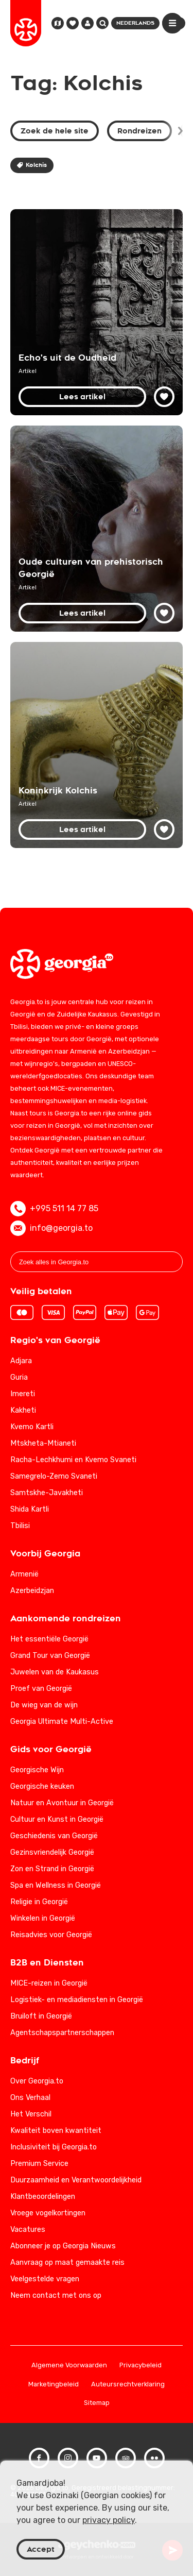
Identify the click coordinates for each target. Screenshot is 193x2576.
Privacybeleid (140, 2365)
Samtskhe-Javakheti (46, 1492)
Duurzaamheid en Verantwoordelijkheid (76, 2180)
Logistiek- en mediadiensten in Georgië (76, 1999)
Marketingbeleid (53, 2384)
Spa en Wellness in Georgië (55, 1885)
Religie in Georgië (39, 1901)
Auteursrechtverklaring (128, 2384)
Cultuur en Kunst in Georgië (56, 1819)
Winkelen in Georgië (42, 1918)
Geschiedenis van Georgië (54, 1836)
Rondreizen (139, 131)
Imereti (22, 1393)
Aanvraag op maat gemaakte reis (67, 2262)
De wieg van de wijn (44, 1705)
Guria (19, 1377)
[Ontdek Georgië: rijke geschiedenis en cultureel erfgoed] (96, 312)
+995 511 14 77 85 (54, 1208)
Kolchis (32, 165)
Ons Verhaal (30, 2097)
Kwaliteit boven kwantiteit (55, 2130)
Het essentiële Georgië (49, 1639)
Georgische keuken (42, 1786)
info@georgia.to (51, 1228)
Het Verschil (30, 2114)
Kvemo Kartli (32, 1426)
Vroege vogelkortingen (47, 2213)
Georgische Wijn (37, 1770)
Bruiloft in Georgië (41, 2016)
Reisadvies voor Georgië (51, 1934)
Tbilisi (20, 1525)
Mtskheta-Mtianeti (43, 1443)
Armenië (24, 1574)
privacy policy (108, 2520)
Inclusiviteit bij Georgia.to (53, 2147)
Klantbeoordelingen (42, 2196)
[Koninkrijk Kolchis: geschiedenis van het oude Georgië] (96, 745)
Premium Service (39, 2163)
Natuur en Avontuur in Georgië (62, 1803)
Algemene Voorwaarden (69, 2365)
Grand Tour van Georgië (50, 1655)
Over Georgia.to (36, 2081)
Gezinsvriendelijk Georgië (52, 1852)
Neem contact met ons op (55, 2295)
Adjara (21, 1361)
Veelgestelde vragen (44, 2279)
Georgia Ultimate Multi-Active (61, 1721)
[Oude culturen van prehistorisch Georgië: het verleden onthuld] (96, 529)
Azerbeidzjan (32, 1590)
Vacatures (27, 2229)
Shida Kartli (29, 1509)
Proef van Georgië (41, 1688)
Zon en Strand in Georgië (52, 1869)
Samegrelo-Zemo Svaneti (53, 1476)
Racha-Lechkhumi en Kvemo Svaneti (73, 1459)
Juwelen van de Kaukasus (54, 1672)
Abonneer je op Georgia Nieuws (63, 2246)
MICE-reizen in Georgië (48, 1983)
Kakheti (23, 1410)
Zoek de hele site (55, 131)
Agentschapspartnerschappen (62, 2032)
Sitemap (97, 2403)
